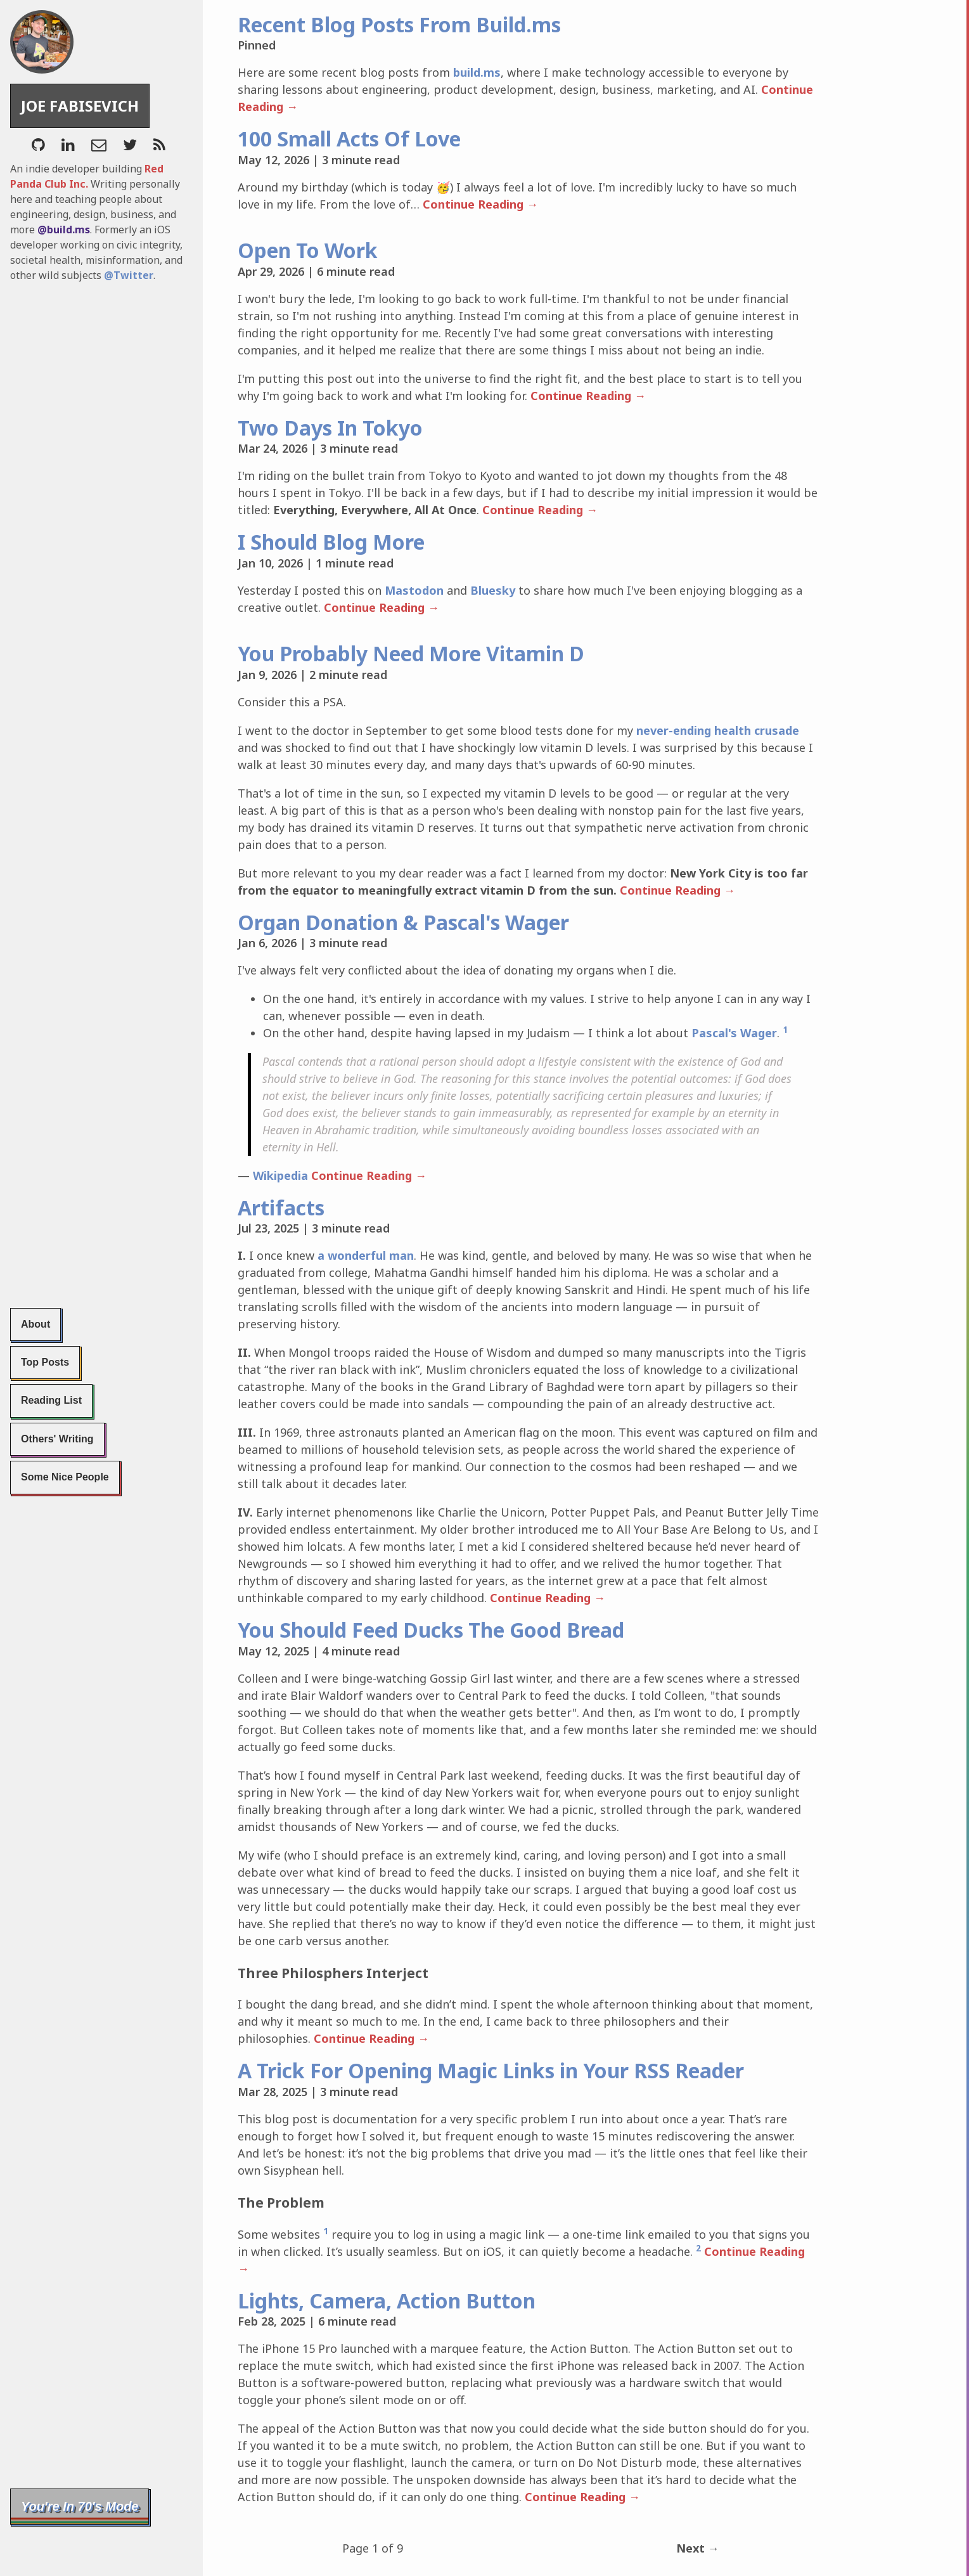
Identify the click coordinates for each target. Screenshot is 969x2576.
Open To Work (308, 250)
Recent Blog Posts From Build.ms (399, 24)
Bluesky (492, 590)
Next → (697, 2531)
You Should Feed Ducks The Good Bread (431, 1629)
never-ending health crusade (717, 730)
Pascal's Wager (734, 1032)
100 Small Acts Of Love (349, 138)
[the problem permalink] (229, 2202)
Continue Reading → (455, 204)
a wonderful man (366, 1255)
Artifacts (281, 1207)
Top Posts (45, 1362)
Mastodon (414, 590)
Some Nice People (65, 1477)
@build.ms (63, 229)
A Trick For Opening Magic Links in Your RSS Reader (491, 2070)
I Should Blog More (331, 541)
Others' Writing (57, 1439)
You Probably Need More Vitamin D (411, 653)
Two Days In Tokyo (330, 427)
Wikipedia (280, 1175)
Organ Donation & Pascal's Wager (403, 922)
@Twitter (128, 275)
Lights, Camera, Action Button (387, 2283)
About (35, 1324)
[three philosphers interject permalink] (229, 1973)
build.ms (477, 72)
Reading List (51, 1400)
